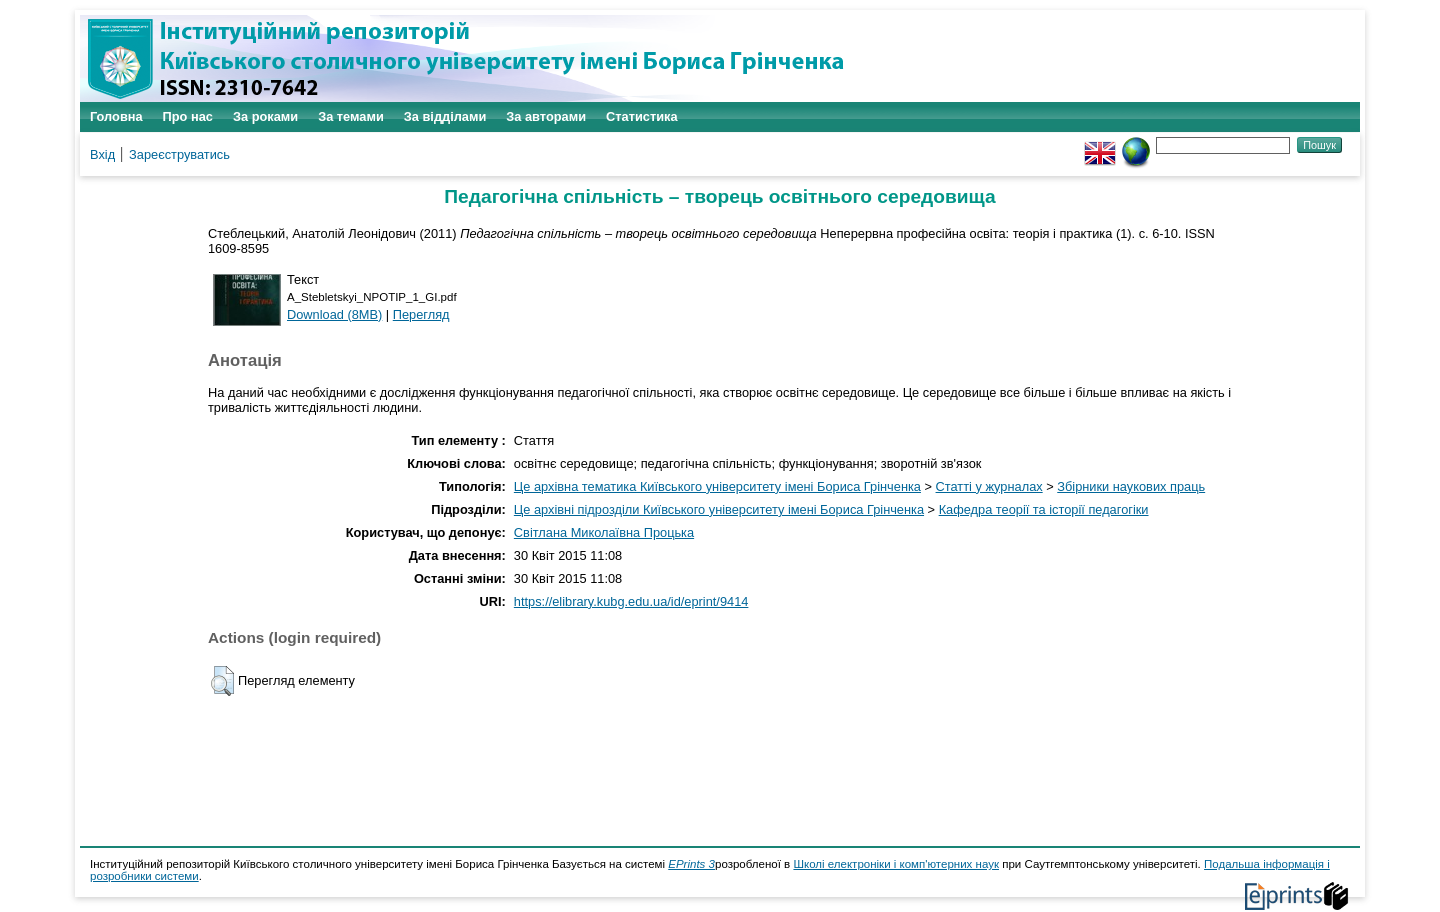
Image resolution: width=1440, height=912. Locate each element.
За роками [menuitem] (265, 116)
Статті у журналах (989, 486)
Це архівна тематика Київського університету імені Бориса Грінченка (717, 486)
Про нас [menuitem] (188, 116)
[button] (222, 681)
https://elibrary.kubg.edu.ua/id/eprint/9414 (631, 601)
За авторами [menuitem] (546, 116)
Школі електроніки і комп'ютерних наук (896, 864)
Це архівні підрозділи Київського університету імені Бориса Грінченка (719, 509)
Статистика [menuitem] (642, 116)
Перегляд (421, 314)
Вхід (102, 154)
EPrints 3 (691, 864)
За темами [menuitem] (351, 116)
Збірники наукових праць (1131, 486)
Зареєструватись (179, 154)
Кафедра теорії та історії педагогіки (1044, 509)
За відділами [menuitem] (445, 116)
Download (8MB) (334, 314)
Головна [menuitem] (116, 116)
